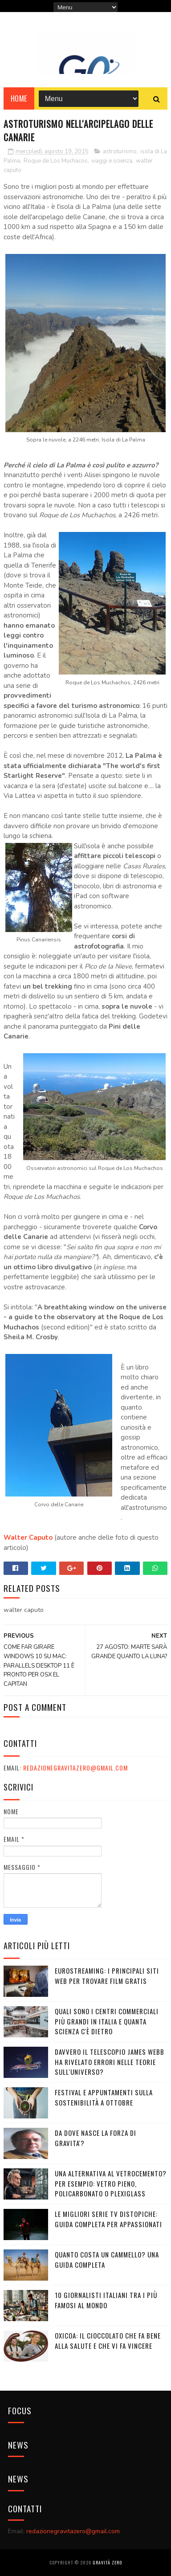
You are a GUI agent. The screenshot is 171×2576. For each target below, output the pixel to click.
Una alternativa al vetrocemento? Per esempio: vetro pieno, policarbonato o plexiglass (111, 2183)
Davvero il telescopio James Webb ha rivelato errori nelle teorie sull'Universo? (109, 2062)
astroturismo (120, 151)
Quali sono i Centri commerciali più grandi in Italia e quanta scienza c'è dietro (107, 2021)
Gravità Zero (107, 2562)
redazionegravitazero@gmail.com (75, 1767)
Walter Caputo (28, 1537)
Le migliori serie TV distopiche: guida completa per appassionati (108, 2219)
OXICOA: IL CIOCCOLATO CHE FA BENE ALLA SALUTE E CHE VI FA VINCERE (108, 2341)
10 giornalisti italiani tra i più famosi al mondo (106, 2300)
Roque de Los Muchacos (56, 161)
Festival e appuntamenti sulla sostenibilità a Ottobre (104, 2097)
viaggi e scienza (111, 161)
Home (19, 98)
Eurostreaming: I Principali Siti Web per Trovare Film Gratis (107, 1976)
